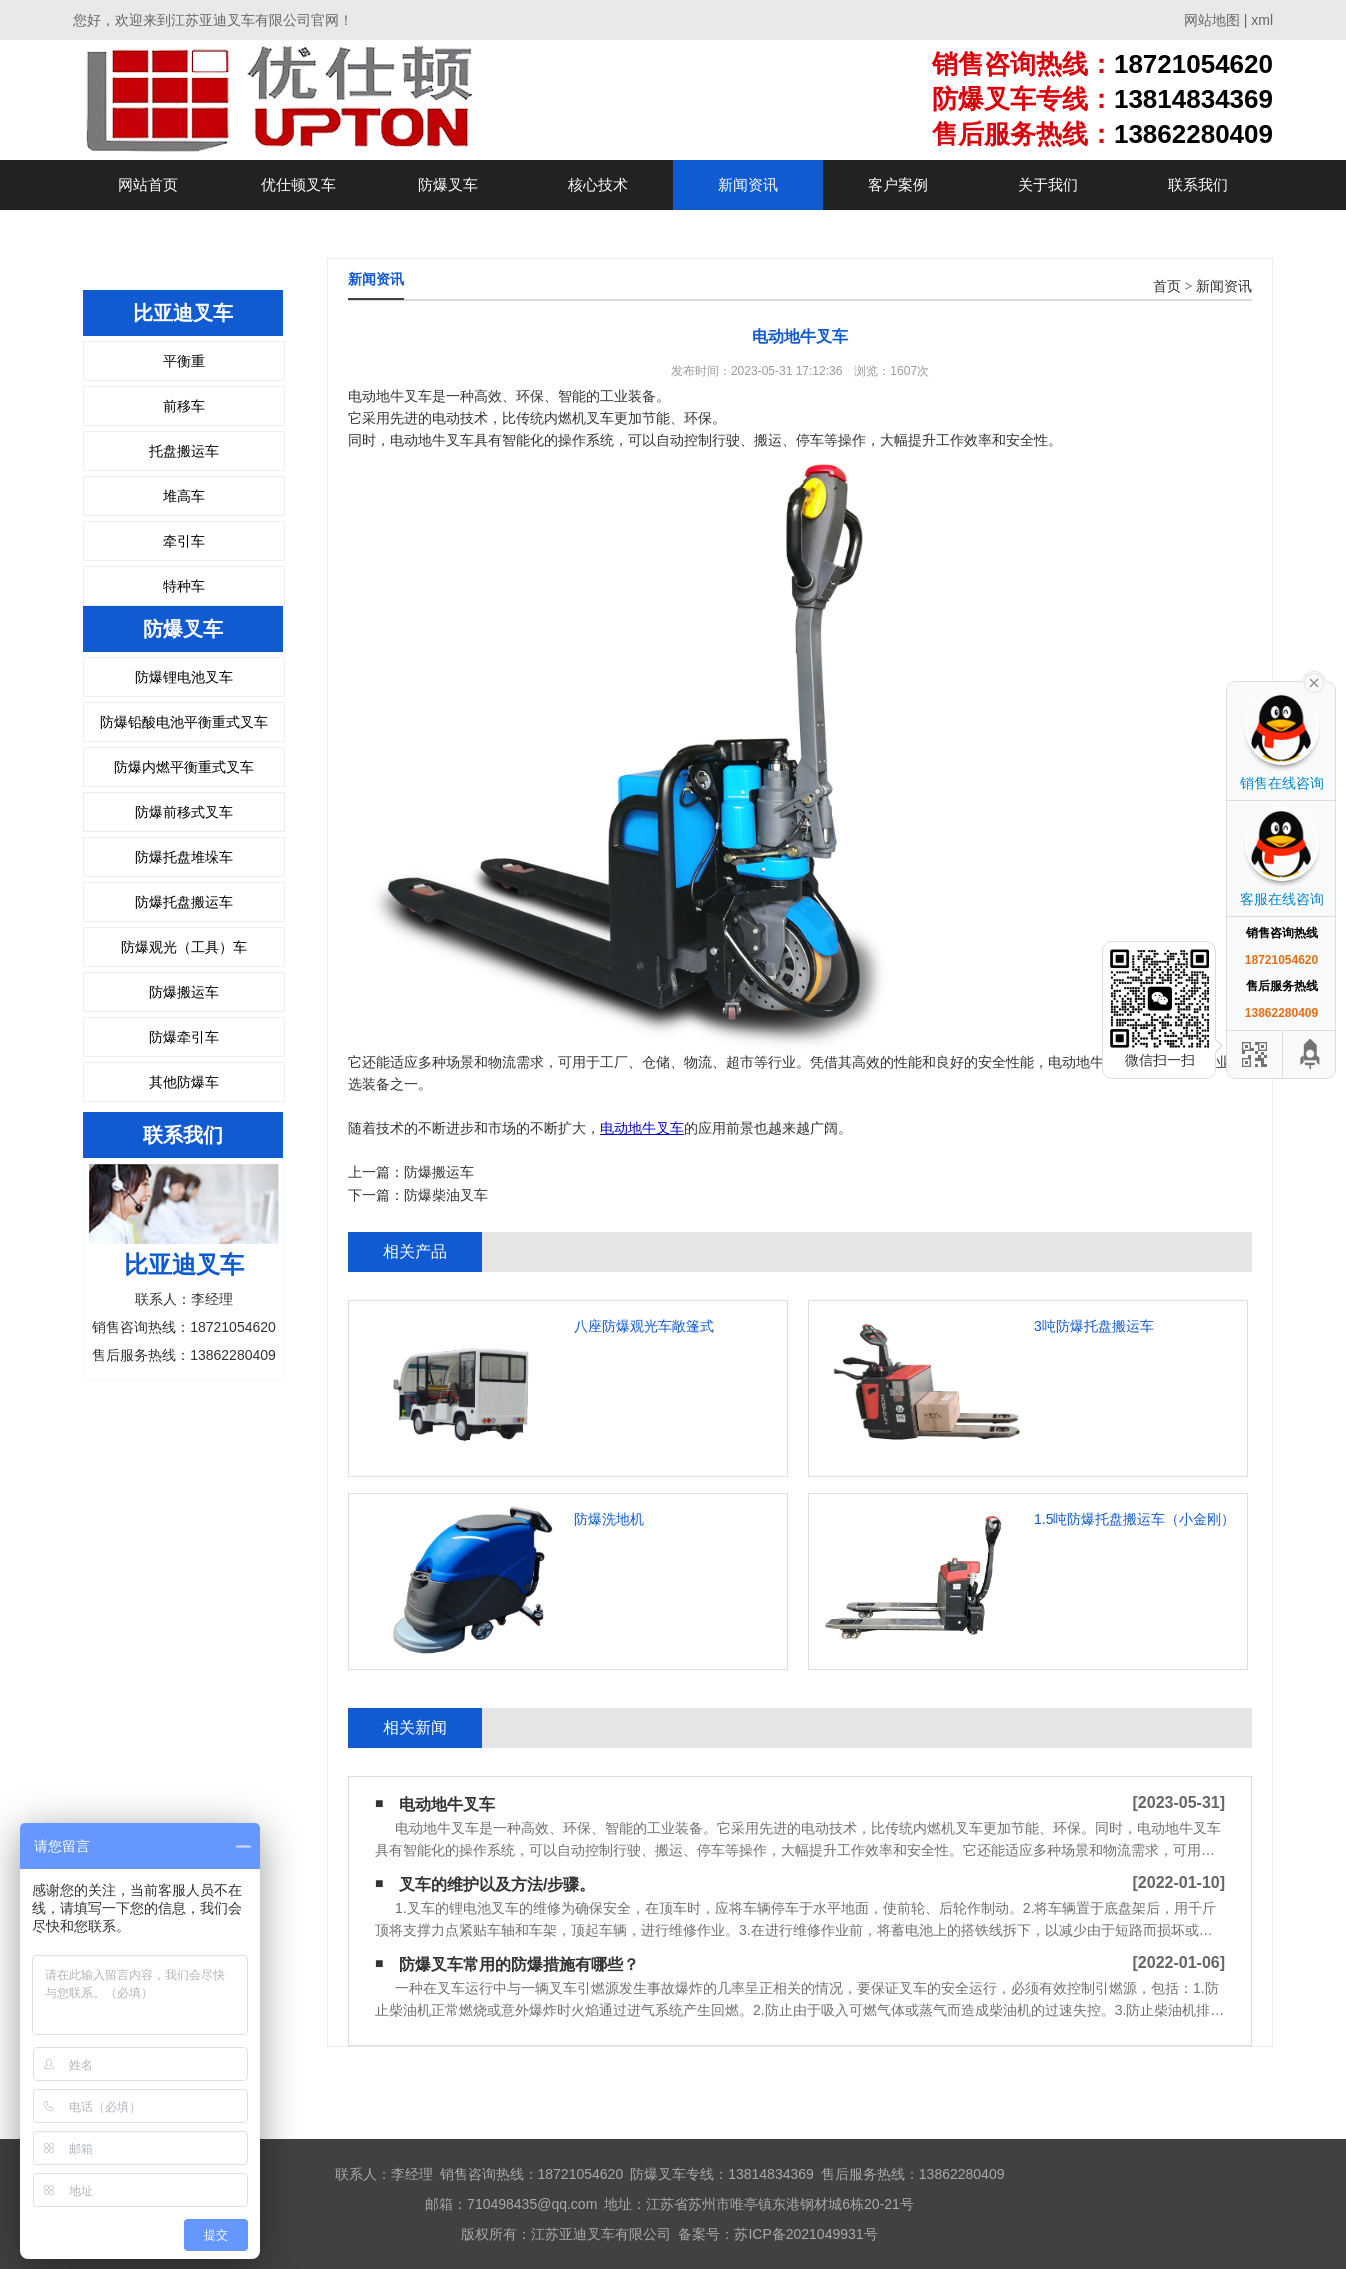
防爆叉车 (448, 184)
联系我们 (1198, 184)
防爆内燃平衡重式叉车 (184, 767)
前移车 (184, 406)
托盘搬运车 (184, 451)
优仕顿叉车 (298, 184)
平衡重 (184, 361)
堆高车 (184, 496)
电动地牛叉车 (642, 1128)
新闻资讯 (748, 184)
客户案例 (898, 184)
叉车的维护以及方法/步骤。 (497, 1884)
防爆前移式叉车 (184, 812)
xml (1262, 20)
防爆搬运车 (184, 992)
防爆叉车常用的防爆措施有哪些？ (519, 1964)
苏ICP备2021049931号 (805, 2234)
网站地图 (1212, 20)
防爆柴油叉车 (446, 1195)
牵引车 (184, 541)
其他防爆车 (184, 1082)
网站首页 (148, 184)
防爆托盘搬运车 (184, 902)
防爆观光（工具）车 (184, 947)
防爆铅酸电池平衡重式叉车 (184, 722)
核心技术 (598, 184)
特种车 (184, 586)
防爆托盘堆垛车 (184, 857)
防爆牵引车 (184, 1037)
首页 (1167, 286)
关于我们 (1048, 184)
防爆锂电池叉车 (184, 677)
